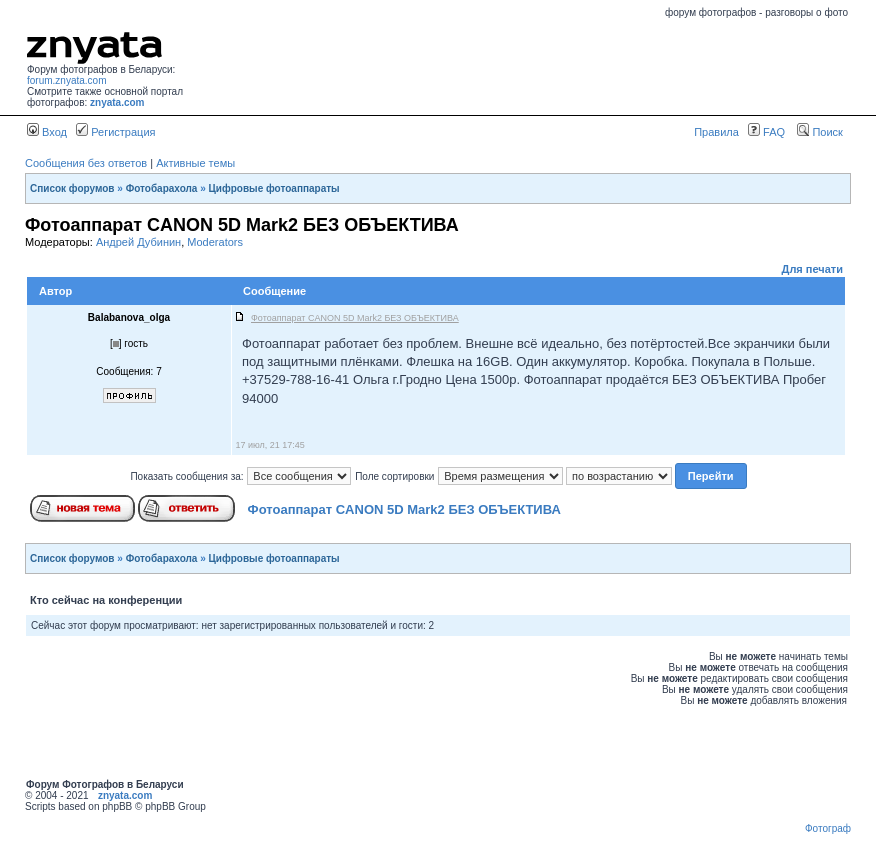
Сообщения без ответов (86, 163)
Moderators (215, 242)
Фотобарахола (162, 188)
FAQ (766, 132)
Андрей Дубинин (138, 242)
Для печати (812, 269)
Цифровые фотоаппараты (274, 188)
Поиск (820, 132)
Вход (47, 132)
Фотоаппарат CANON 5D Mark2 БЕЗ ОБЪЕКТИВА (404, 509)
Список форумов (72, 188)
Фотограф (828, 828)
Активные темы (195, 163)
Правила (716, 132)
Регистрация (115, 132)
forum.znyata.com (66, 80)
